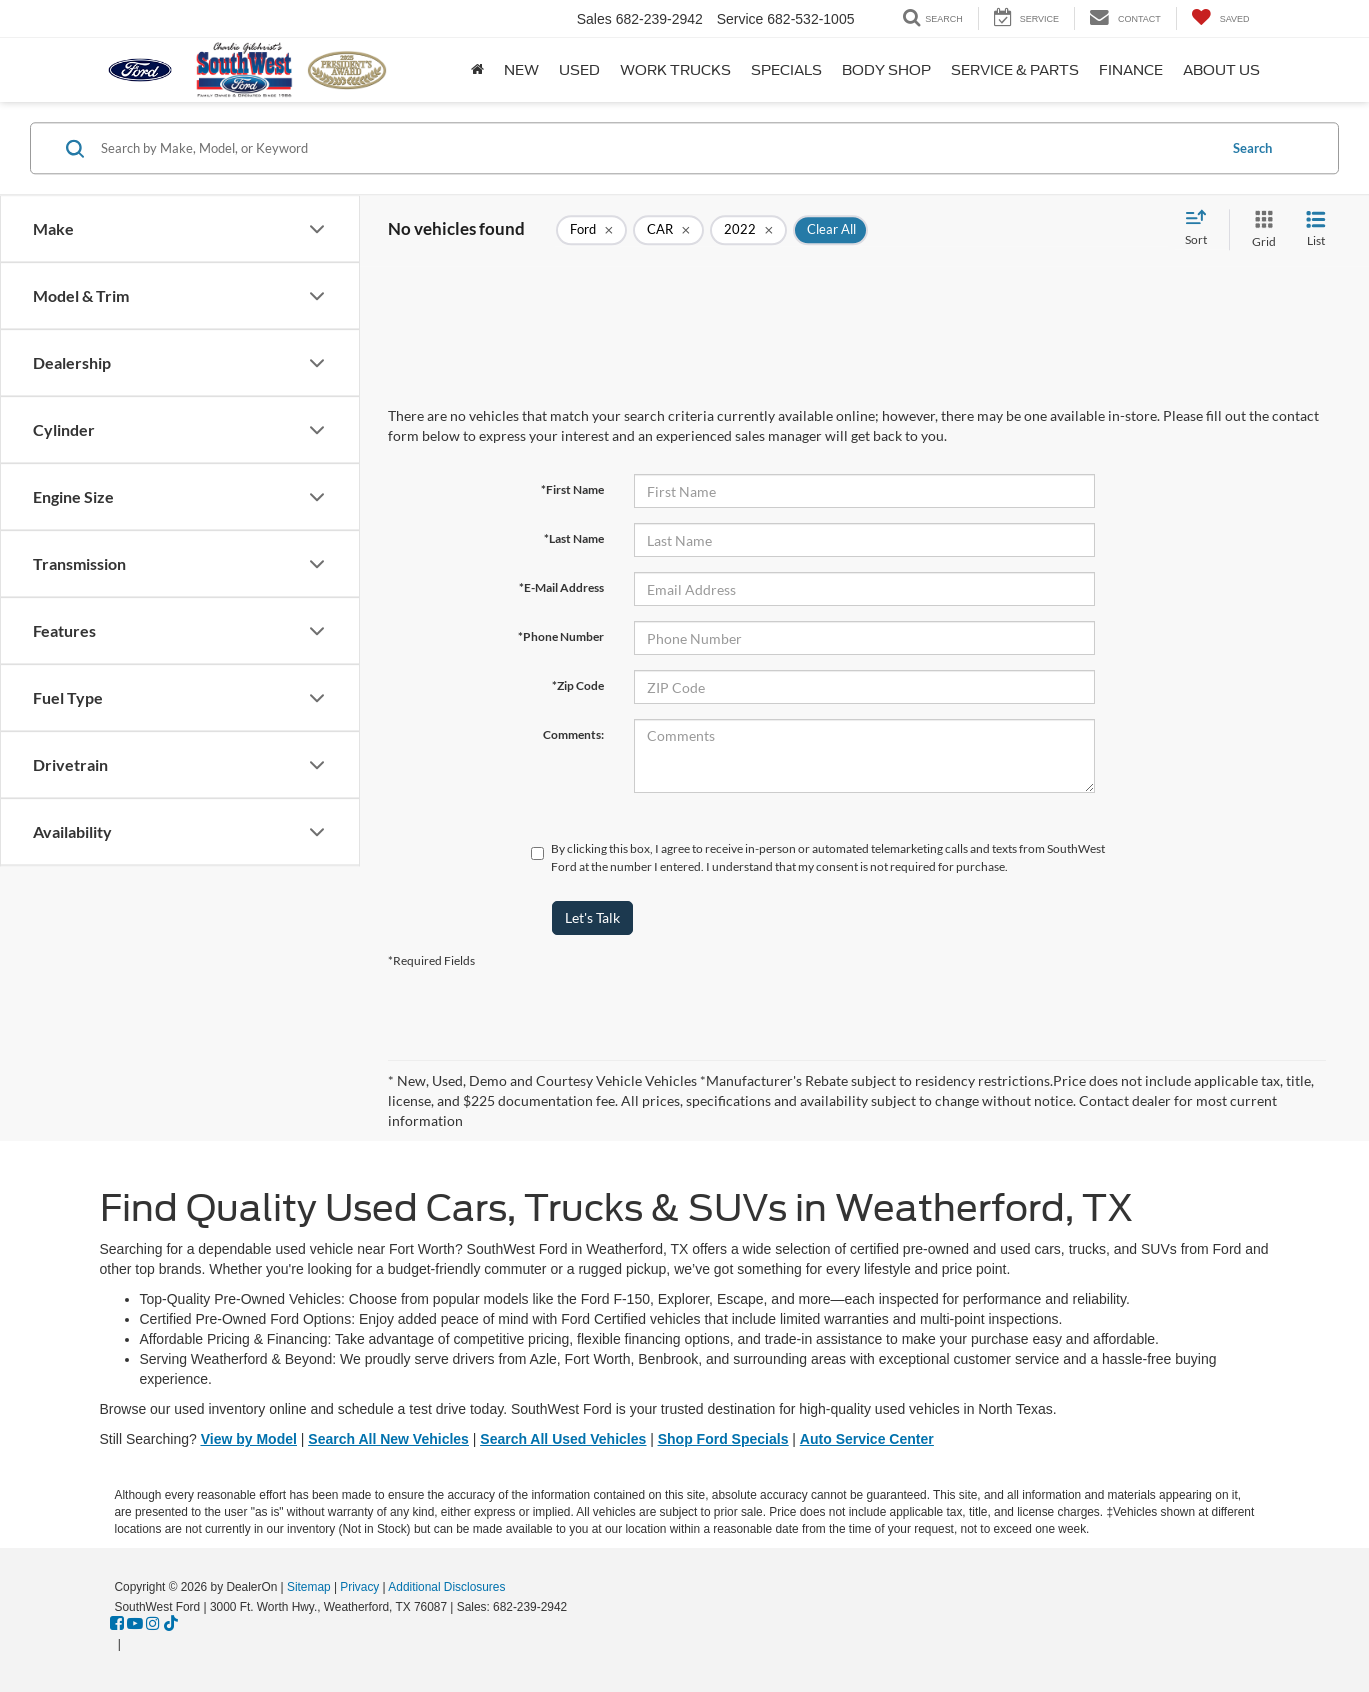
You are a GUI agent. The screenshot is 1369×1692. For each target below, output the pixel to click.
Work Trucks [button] (675, 70)
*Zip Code (578, 685)
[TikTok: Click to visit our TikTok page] (171, 1624)
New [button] (521, 70)
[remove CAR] (668, 230)
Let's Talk (592, 917)
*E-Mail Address (561, 587)
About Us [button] (1221, 70)
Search (1252, 148)
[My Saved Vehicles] (1220, 18)
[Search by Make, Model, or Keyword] (656, 148)
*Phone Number (561, 636)
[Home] (477, 70)
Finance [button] (1131, 70)
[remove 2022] (748, 230)
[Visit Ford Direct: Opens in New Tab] (130, 1644)
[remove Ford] (591, 230)
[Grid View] (1260, 229)
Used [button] (579, 70)
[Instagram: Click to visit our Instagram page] (153, 1624)
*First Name (572, 489)
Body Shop (886, 70)
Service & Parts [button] (1015, 70)
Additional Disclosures (446, 1587)
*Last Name (574, 538)
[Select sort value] (1202, 229)
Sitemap (309, 1587)
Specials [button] (786, 70)
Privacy (359, 1587)
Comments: (573, 734)
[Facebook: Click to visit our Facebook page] (117, 1624)
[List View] (1316, 229)
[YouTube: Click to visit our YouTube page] (135, 1624)
